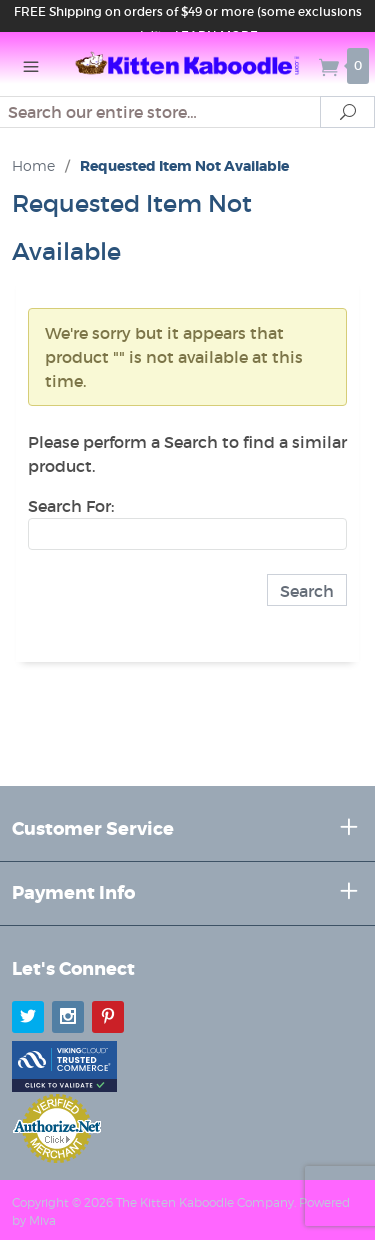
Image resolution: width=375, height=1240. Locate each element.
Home (33, 165)
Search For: (71, 506)
